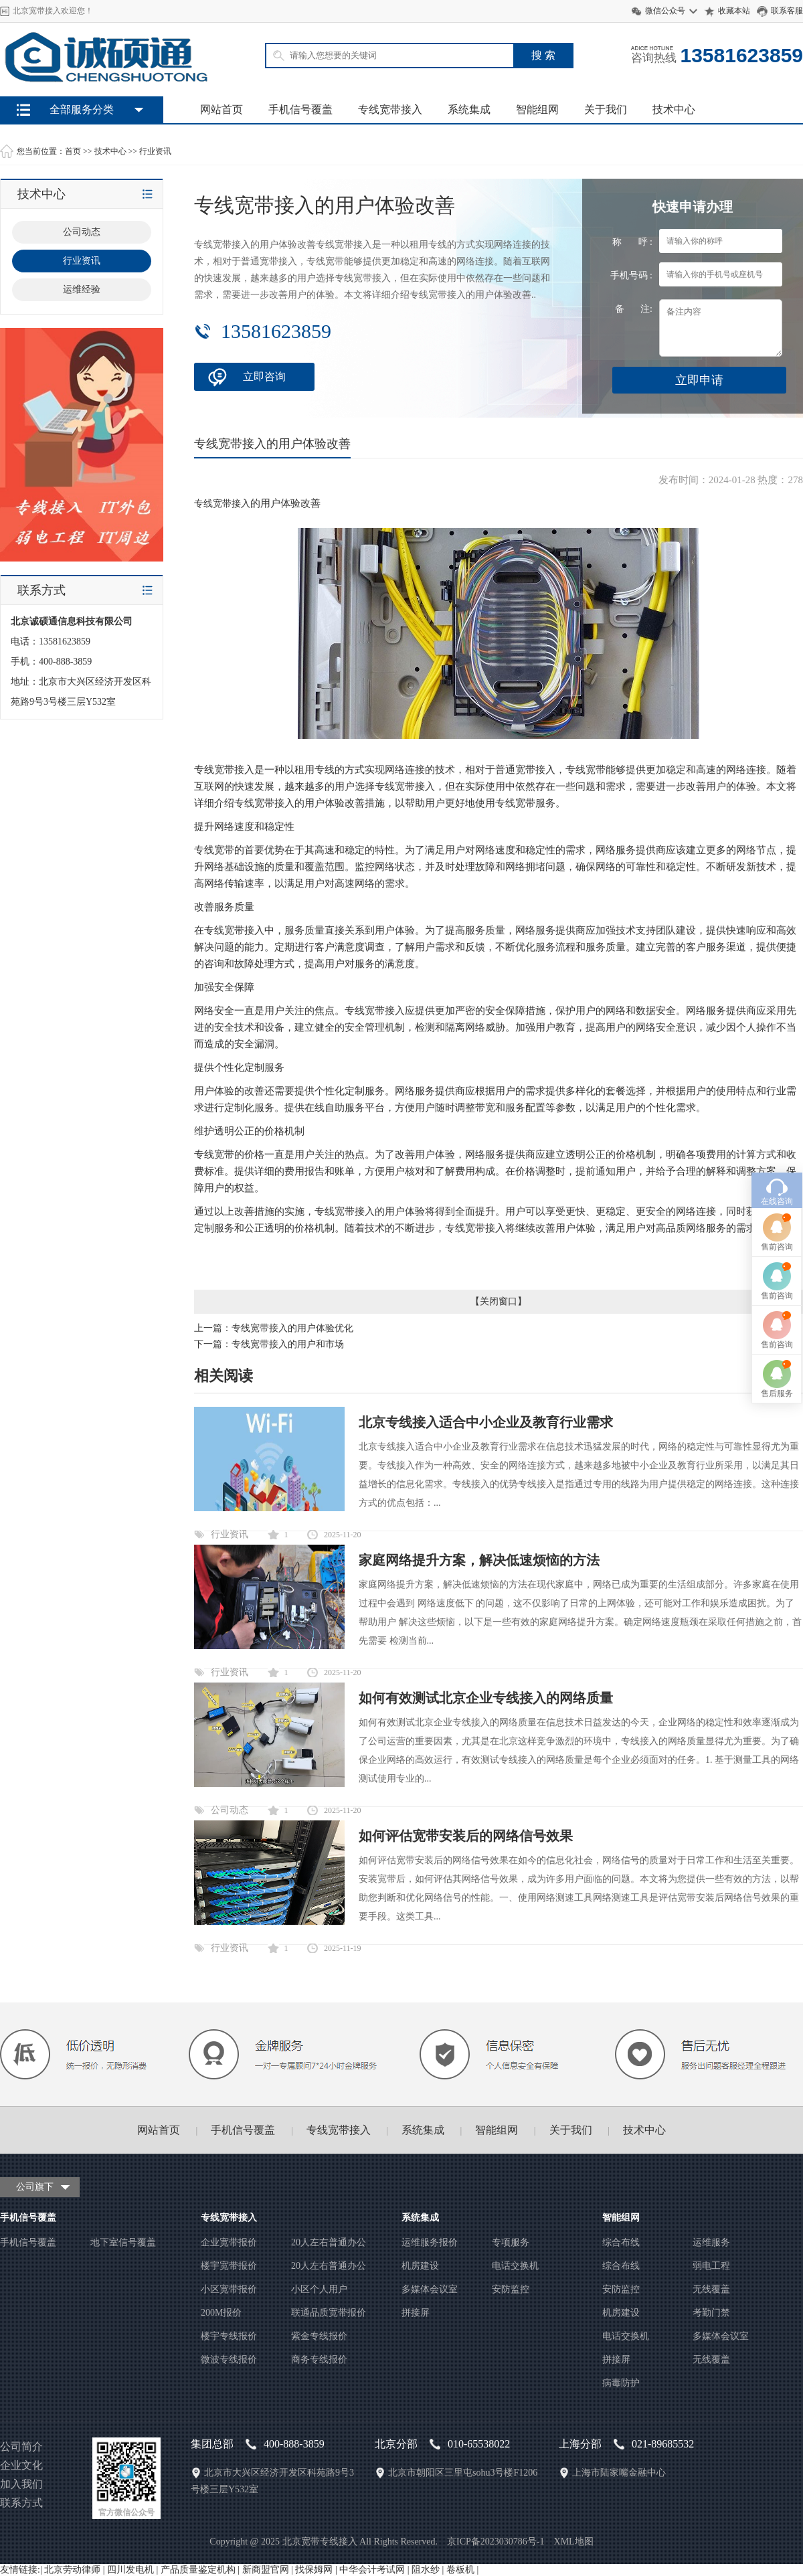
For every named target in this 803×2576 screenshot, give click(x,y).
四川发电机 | (134, 2570)
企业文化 (21, 2465)
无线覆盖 (711, 2289)
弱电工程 (711, 2266)
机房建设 (420, 2266)
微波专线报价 (229, 2359)
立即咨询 (264, 376)
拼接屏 (416, 2313)
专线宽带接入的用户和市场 (288, 1344)
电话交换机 (515, 2266)
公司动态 (229, 1810)
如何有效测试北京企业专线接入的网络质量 (486, 1698)
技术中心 (673, 109)
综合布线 (621, 2242)
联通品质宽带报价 (328, 2313)
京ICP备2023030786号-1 (495, 2542)
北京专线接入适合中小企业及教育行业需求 (486, 1422)
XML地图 (574, 2542)
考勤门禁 (711, 2313)
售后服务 (777, 1199)
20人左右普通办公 (328, 2242)
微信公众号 (665, 10)
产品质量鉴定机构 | (201, 2570)
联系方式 (21, 2502)
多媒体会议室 (430, 2289)
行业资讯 (155, 151)
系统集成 (469, 109)
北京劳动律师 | (75, 2570)
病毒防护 (621, 2383)
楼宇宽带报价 (229, 2266)
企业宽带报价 (229, 2242)
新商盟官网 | (269, 2570)
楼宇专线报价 (229, 2336)
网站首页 (221, 109)
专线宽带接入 (390, 109)
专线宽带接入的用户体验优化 (292, 1328)
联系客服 (787, 10)
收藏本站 (734, 10)
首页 (73, 151)
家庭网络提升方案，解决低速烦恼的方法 (479, 1560)
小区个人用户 (319, 2289)
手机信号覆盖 (300, 109)
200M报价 (221, 2313)
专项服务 (510, 2242)
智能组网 (537, 109)
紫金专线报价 (319, 2336)
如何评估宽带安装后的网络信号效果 (466, 1835)
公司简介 (21, 2446)
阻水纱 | (429, 2570)
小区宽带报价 (229, 2289)
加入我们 (21, 2484)
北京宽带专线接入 (319, 2542)
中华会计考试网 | (375, 2570)
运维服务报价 (430, 2242)
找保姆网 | (317, 2570)
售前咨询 (777, 1052)
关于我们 (605, 109)
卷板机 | (462, 2570)
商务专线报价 (319, 2359)
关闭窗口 (498, 1301)
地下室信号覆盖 (123, 2242)
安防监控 (510, 2289)
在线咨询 (777, 1007)
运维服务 (711, 2242)
